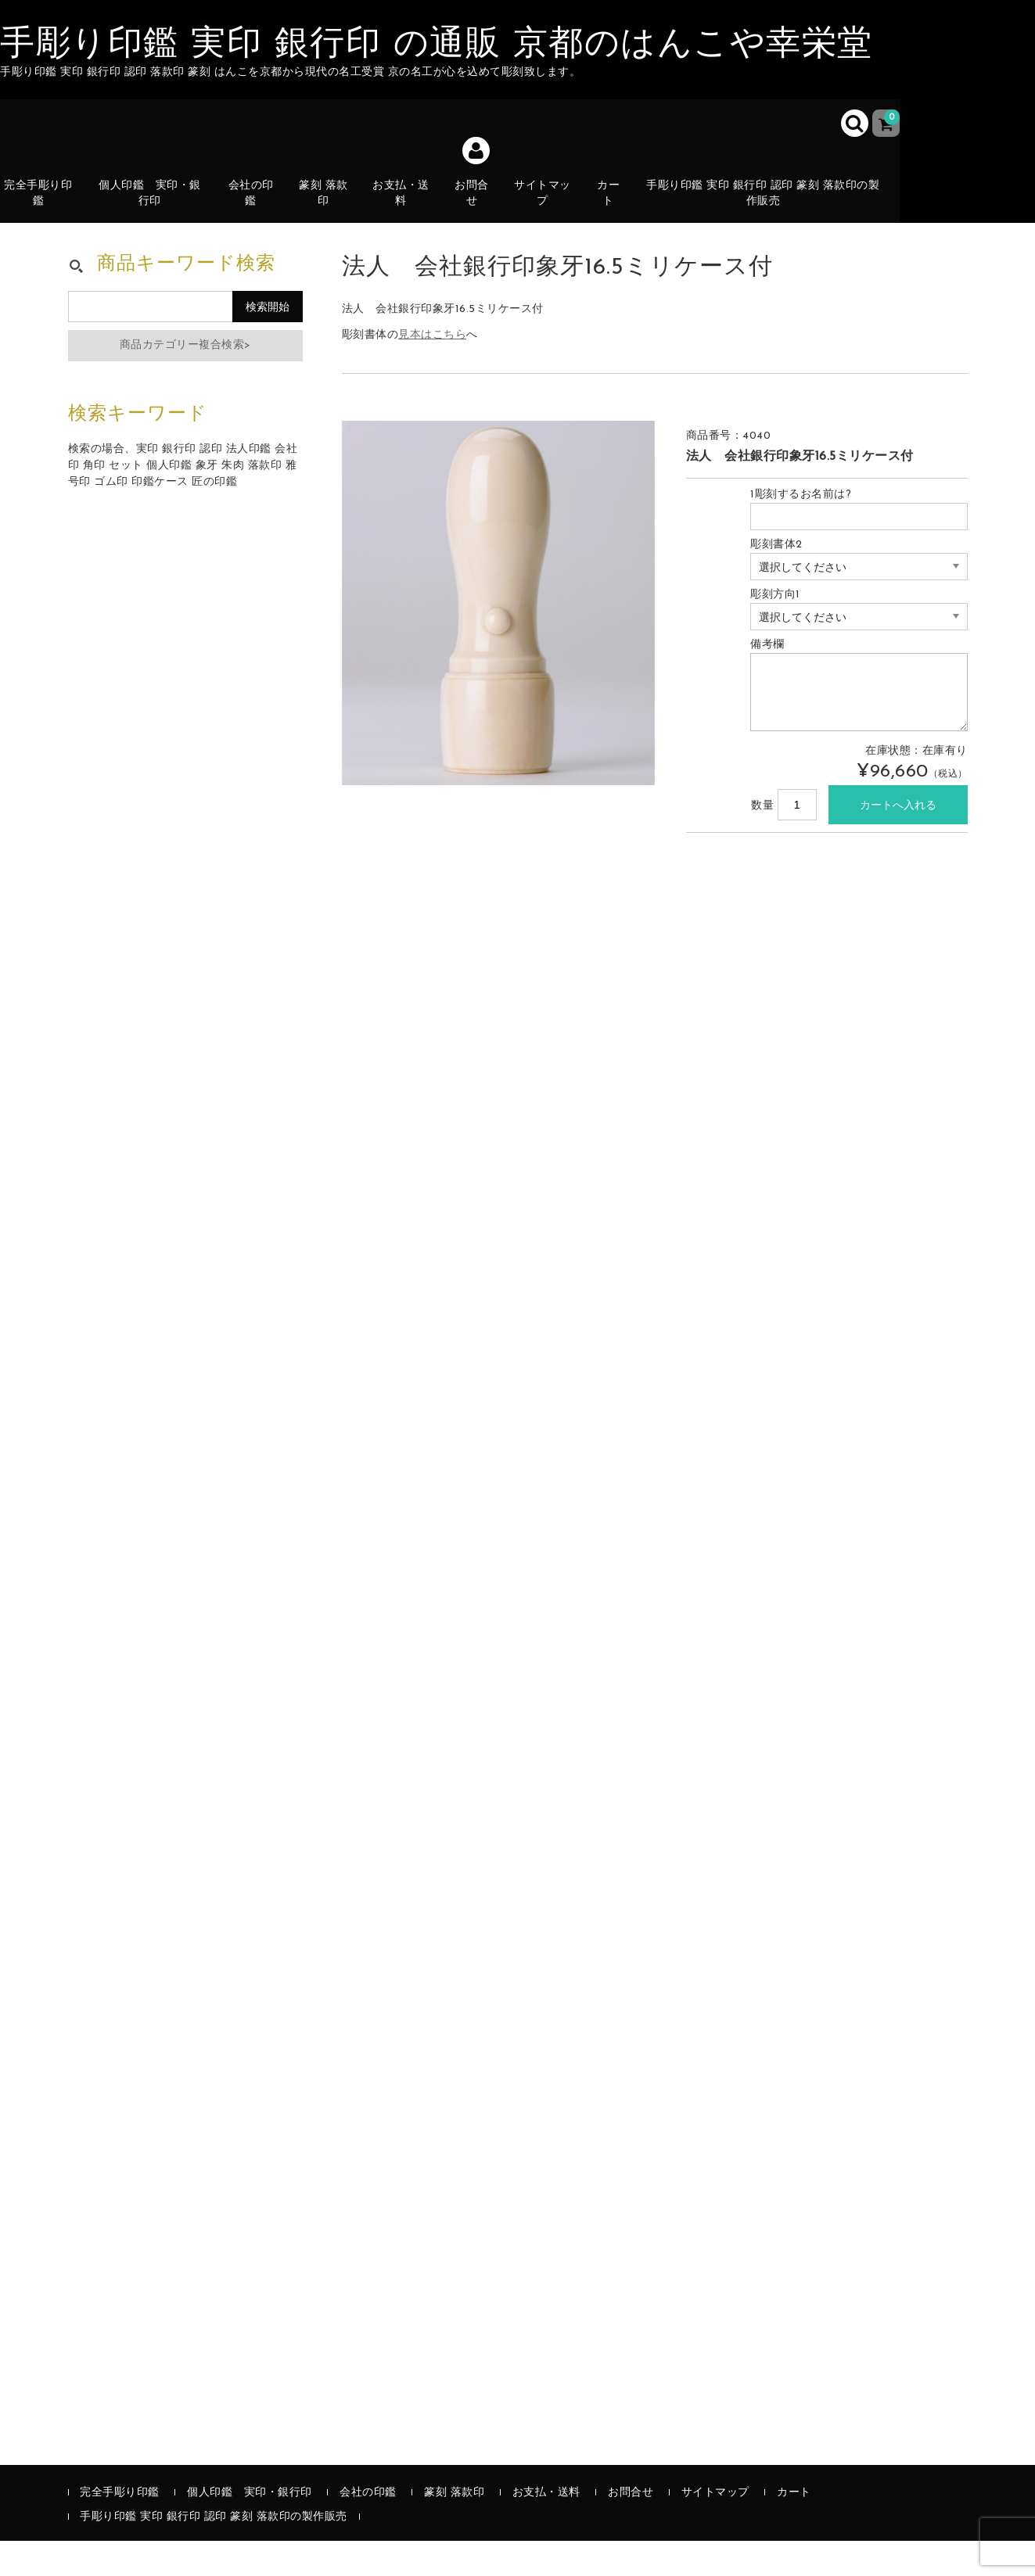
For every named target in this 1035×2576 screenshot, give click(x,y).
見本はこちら (432, 370)
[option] (498, 638)
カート (619, 216)
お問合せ (480, 207)
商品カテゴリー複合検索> (185, 380)
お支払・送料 (409, 216)
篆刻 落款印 (330, 207)
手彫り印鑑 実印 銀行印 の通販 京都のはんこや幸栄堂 (436, 45)
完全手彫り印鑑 (45, 207)
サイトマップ (552, 207)
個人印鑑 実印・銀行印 (156, 207)
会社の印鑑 (257, 207)
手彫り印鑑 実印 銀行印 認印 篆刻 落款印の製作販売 (772, 207)
